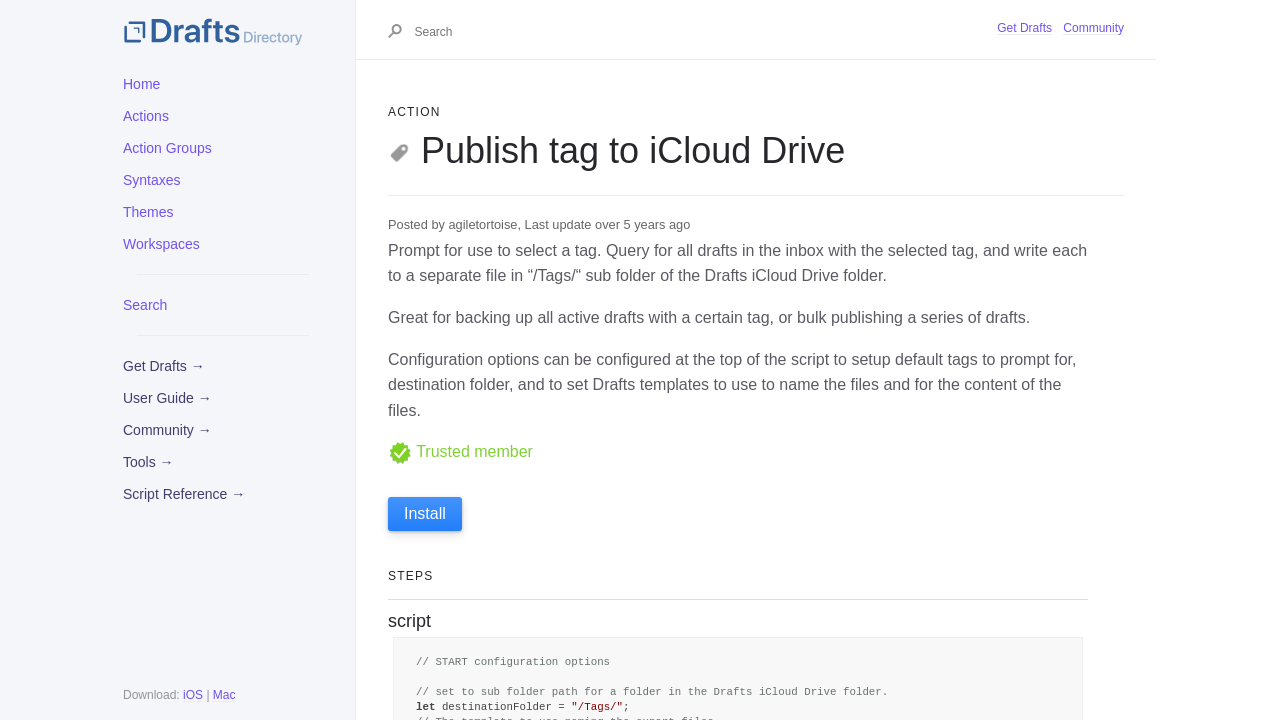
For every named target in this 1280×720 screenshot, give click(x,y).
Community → (167, 430)
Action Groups (167, 148)
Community (1093, 28)
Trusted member (460, 451)
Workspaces (161, 244)
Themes (148, 212)
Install (425, 513)
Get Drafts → (164, 366)
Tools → (148, 462)
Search (145, 305)
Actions (146, 116)
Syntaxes (152, 180)
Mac (224, 695)
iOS (193, 695)
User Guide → (167, 398)
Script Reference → (184, 494)
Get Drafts (1024, 28)
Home (141, 84)
